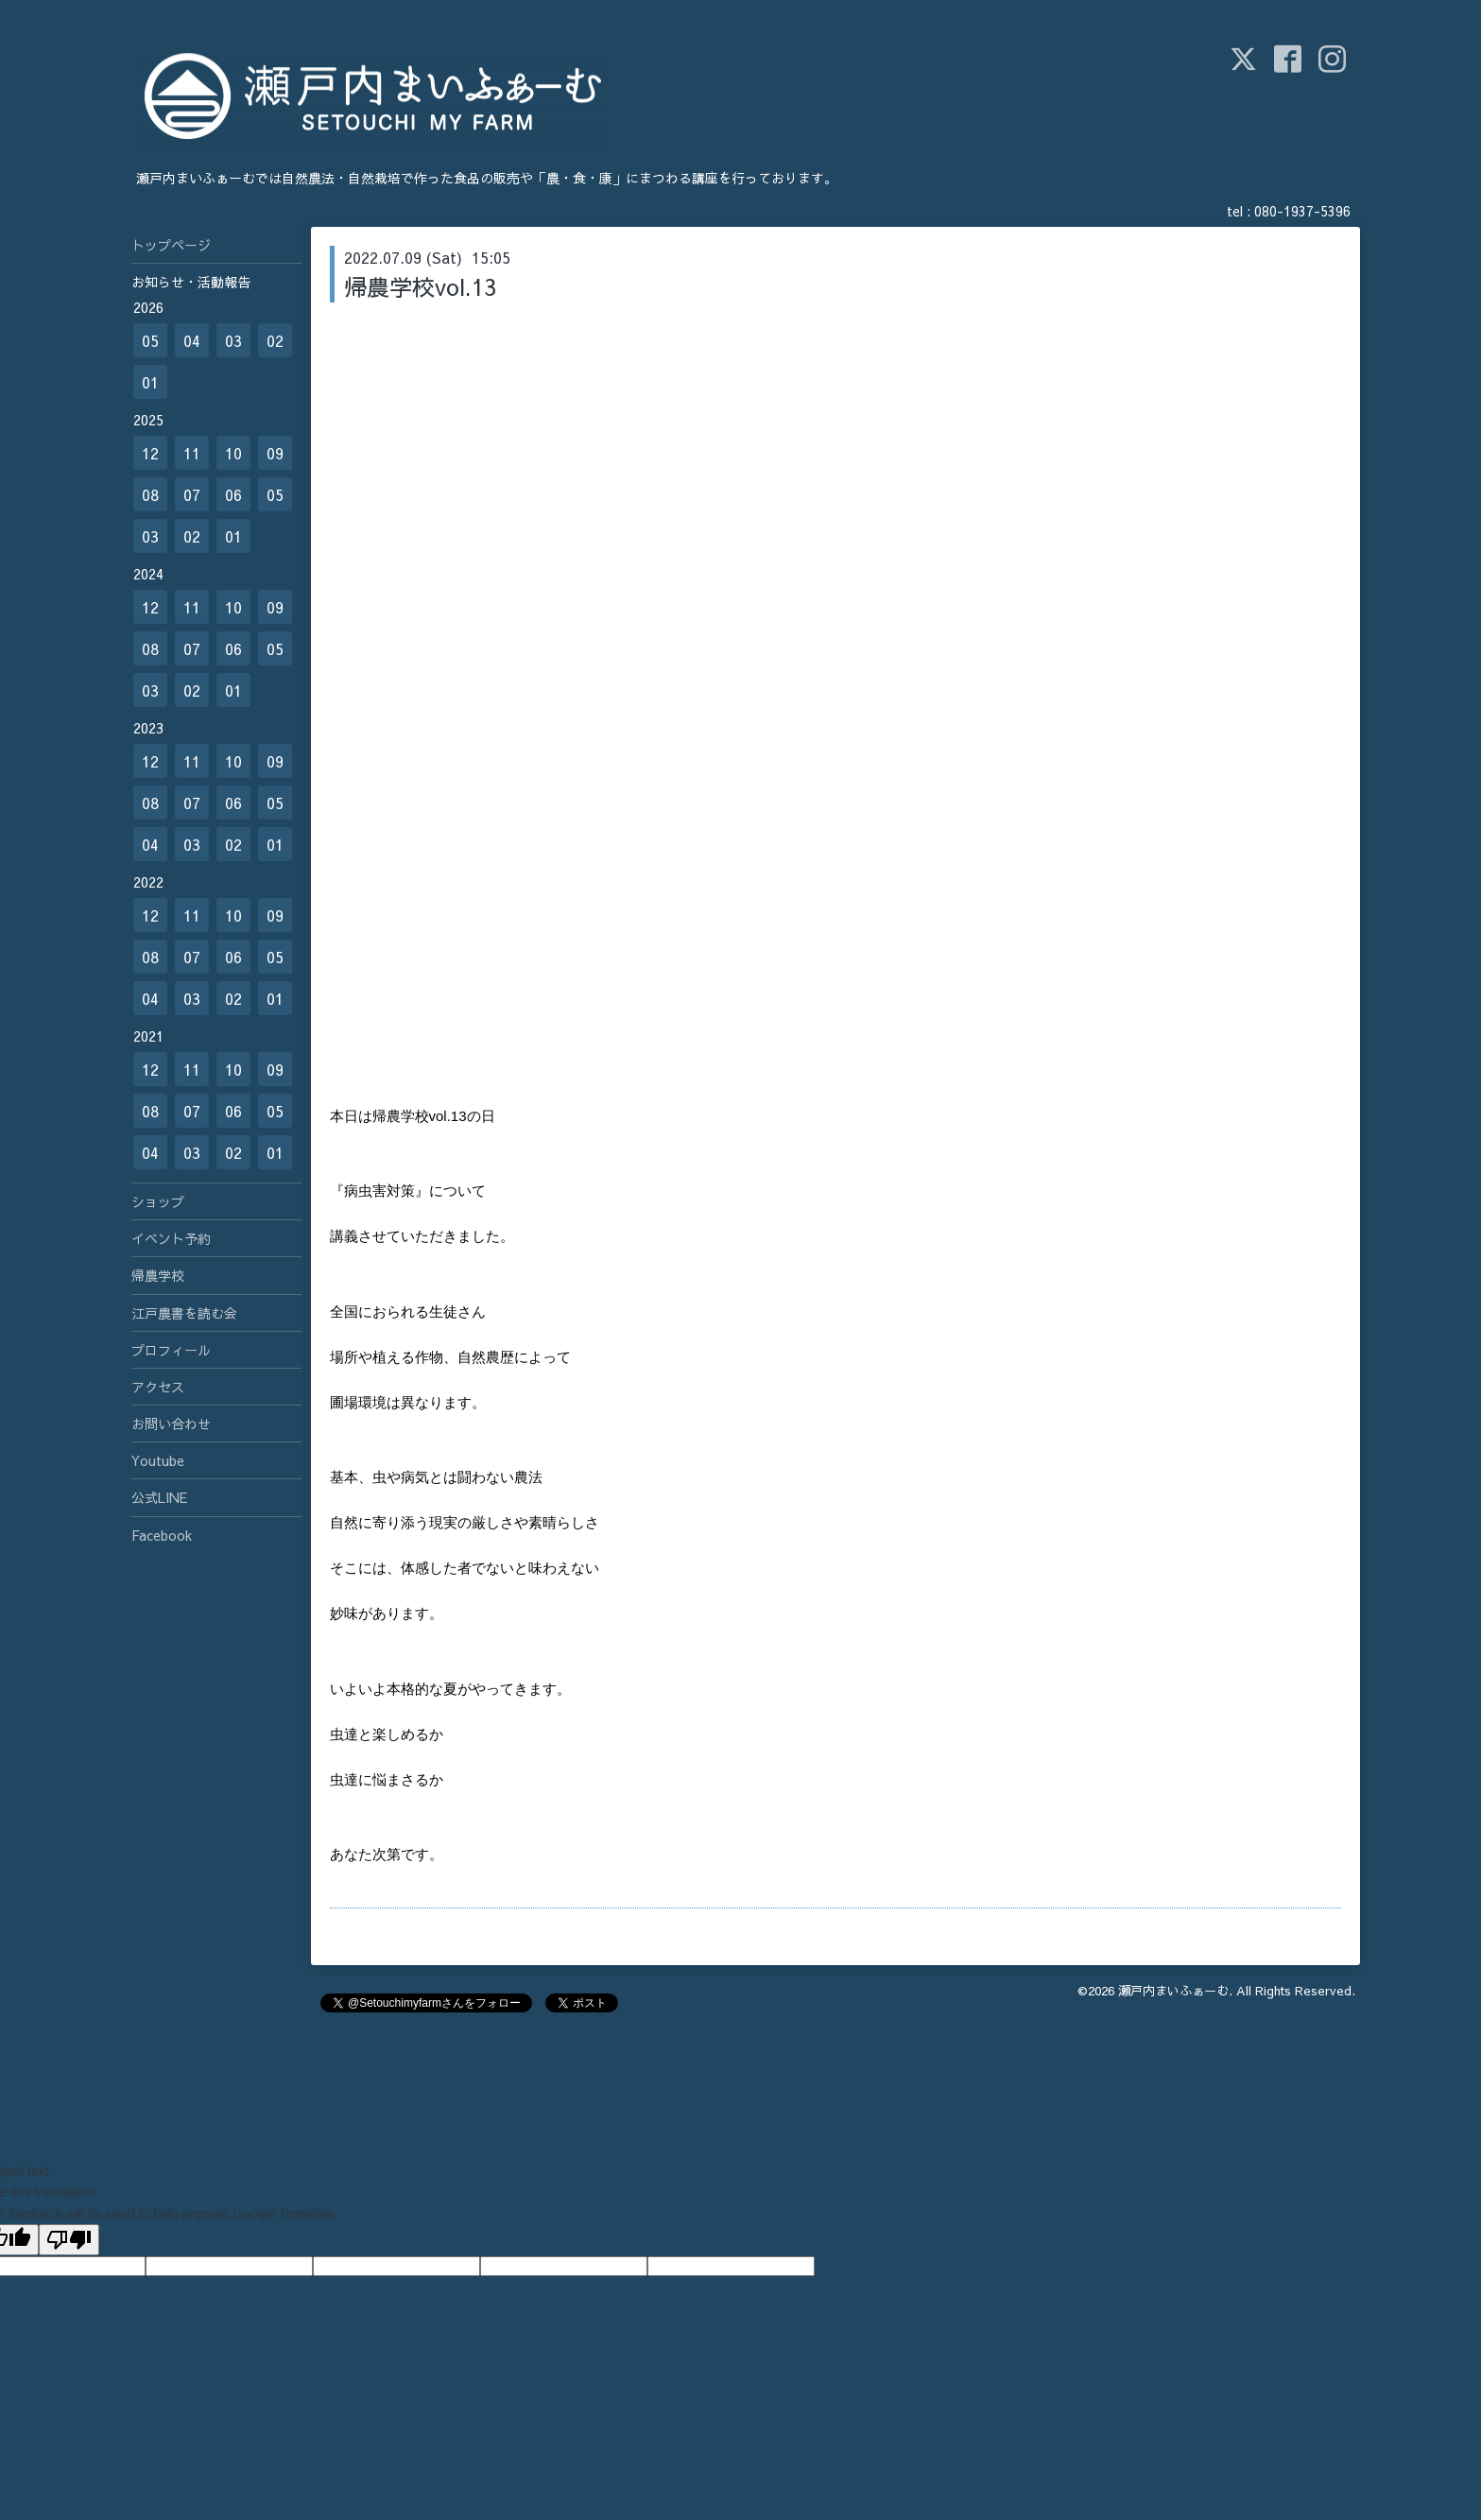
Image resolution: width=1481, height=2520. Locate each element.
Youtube (157, 1460)
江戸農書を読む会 (184, 1312)
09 (275, 452)
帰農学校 (157, 1275)
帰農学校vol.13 (420, 286)
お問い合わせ (171, 1423)
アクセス (157, 1386)
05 (150, 340)
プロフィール (171, 1349)
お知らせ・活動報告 (190, 281)
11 (191, 452)
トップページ (171, 244)
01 (150, 381)
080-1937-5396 (1302, 210)
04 (191, 340)
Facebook (161, 1535)
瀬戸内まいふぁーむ (1173, 1990)
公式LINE (159, 1497)
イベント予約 (171, 1238)
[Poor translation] (69, 2239)
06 (233, 494)
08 (150, 494)
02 (275, 340)
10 (233, 452)
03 (233, 340)
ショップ (157, 1201)
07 (191, 494)
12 (150, 452)
